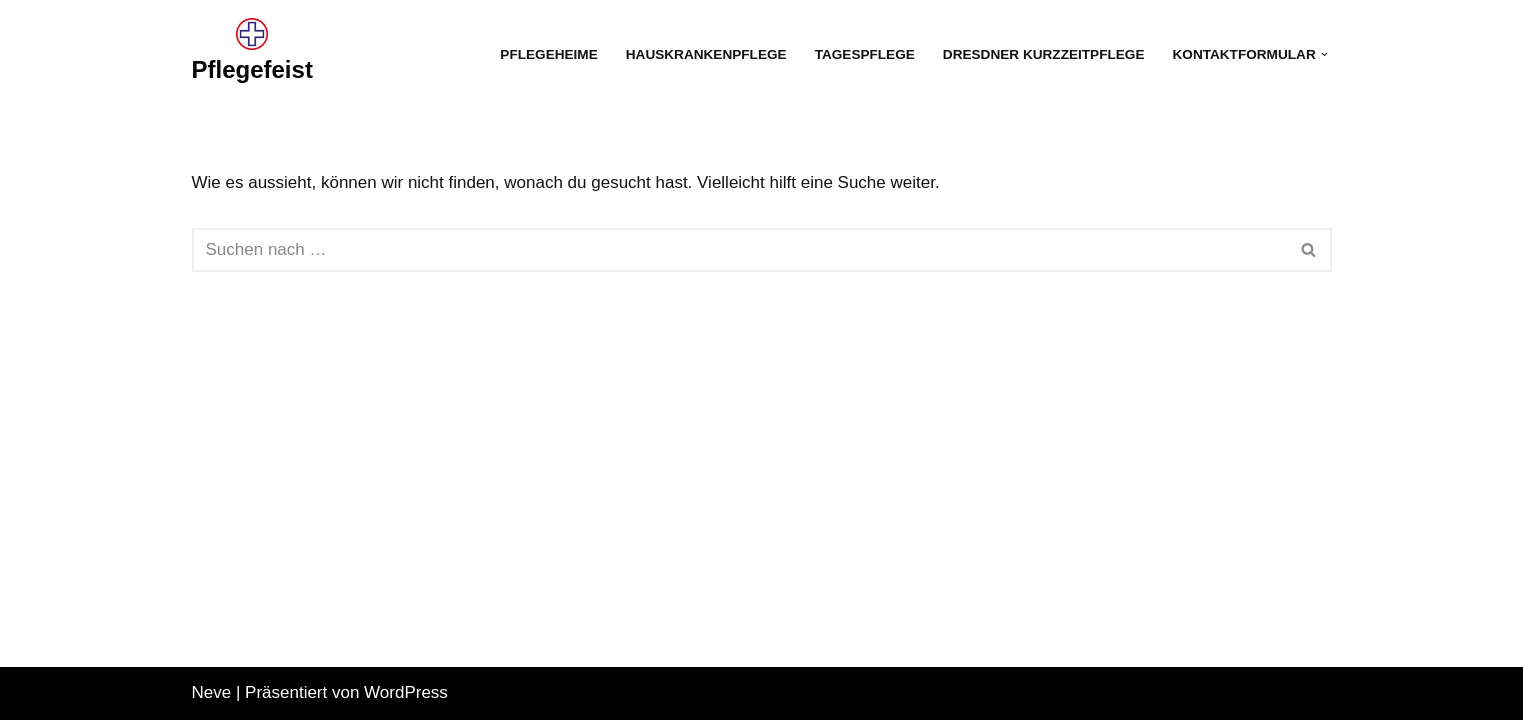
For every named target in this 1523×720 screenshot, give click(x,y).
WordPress (406, 692)
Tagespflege (865, 54)
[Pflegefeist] (252, 54)
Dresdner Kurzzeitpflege (1044, 54)
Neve (212, 692)
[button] (1324, 54)
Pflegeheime (548, 54)
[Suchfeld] (739, 250)
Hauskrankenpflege (706, 54)
